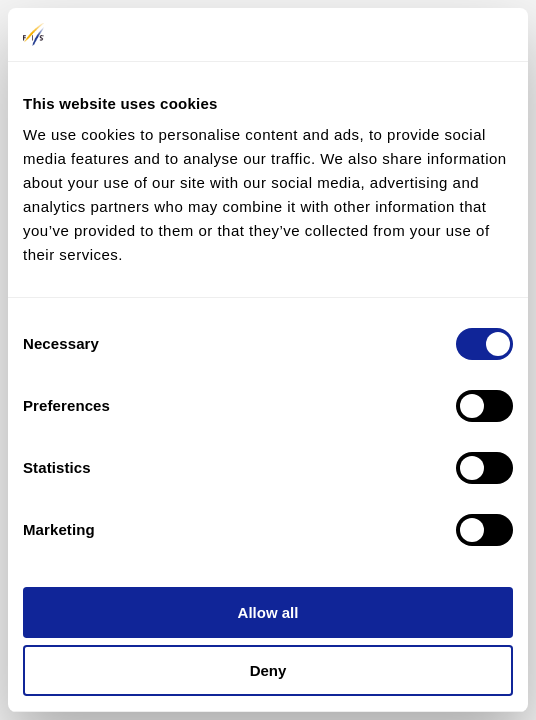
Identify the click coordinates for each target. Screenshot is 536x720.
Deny (268, 670)
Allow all (268, 612)
